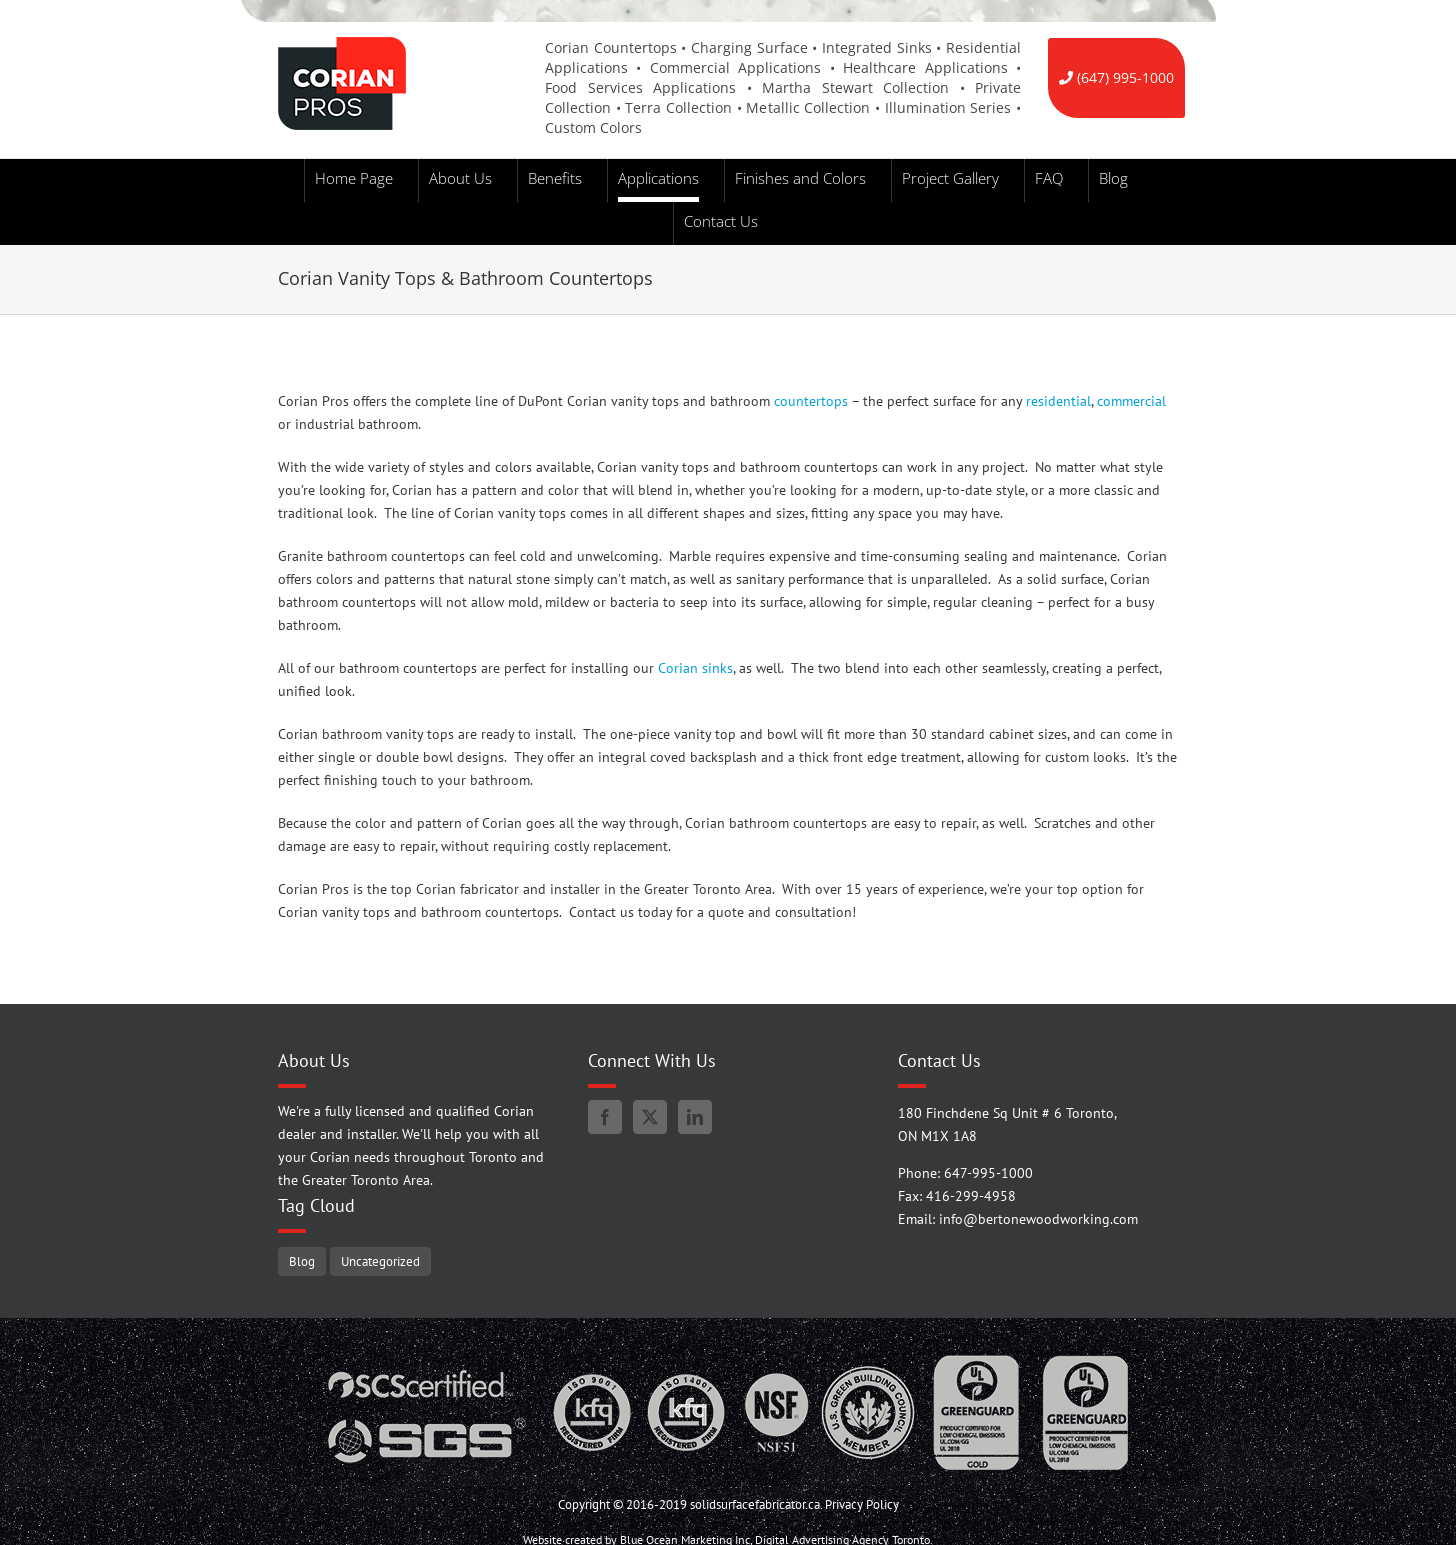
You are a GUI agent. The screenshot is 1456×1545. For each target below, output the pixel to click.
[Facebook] (605, 1117)
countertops (811, 401)
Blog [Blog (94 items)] (302, 1261)
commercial (1131, 401)
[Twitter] (650, 1117)
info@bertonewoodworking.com (1038, 1219)
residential (1058, 401)
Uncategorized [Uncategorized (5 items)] (380, 1261)
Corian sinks (695, 668)
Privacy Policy (862, 1504)
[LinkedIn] (695, 1117)
